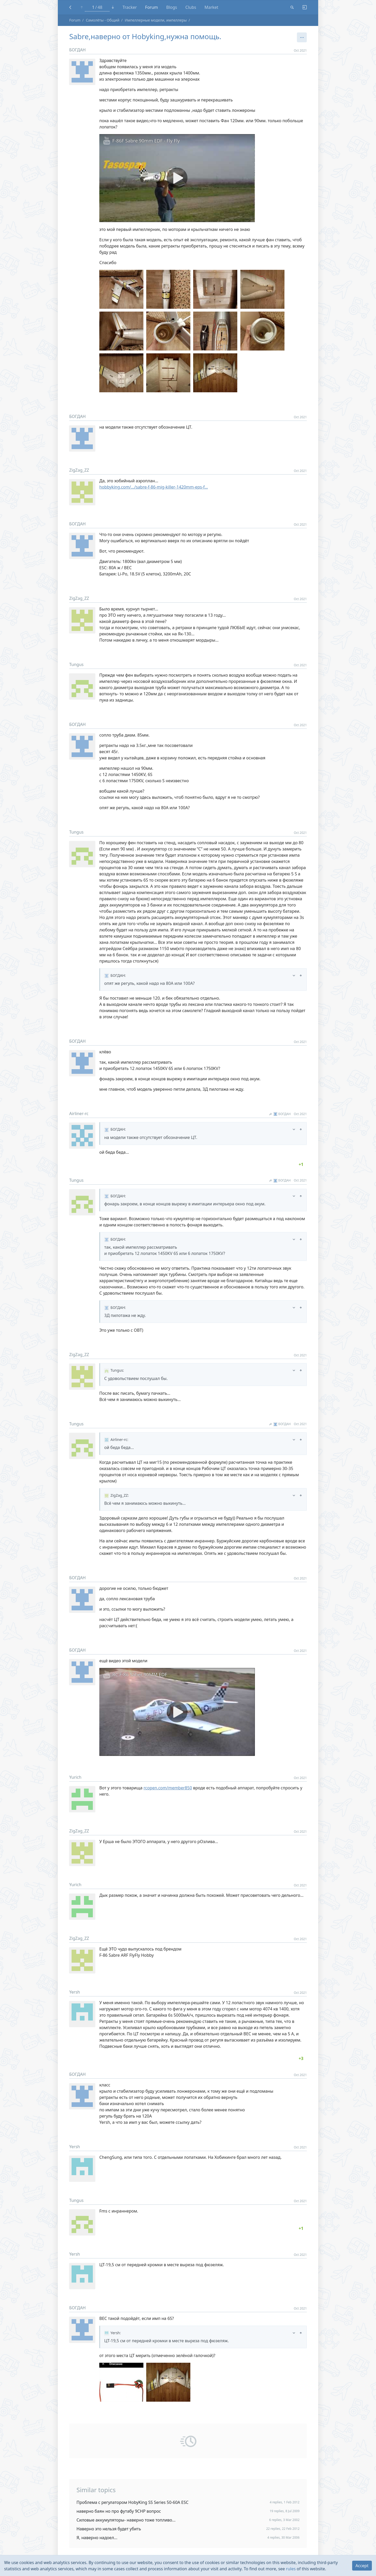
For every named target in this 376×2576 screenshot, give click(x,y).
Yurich (75, 1777)
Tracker (129, 7)
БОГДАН (77, 50)
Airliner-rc (78, 1113)
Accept (362, 2565)
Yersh (74, 1992)
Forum (151, 7)
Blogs (171, 7)
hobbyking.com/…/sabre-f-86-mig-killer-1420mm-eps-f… (153, 487)
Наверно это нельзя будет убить (108, 2529)
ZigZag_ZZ (79, 470)
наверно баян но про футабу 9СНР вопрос (118, 2511)
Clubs (190, 7)
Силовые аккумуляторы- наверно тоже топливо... (126, 2520)
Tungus (76, 664)
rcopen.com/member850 (167, 1788)
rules (291, 2569)
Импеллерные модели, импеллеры (156, 20)
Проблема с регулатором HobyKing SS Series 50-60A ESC (132, 2502)
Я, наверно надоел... (96, 2537)
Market (211, 7)
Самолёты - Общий (103, 20)
